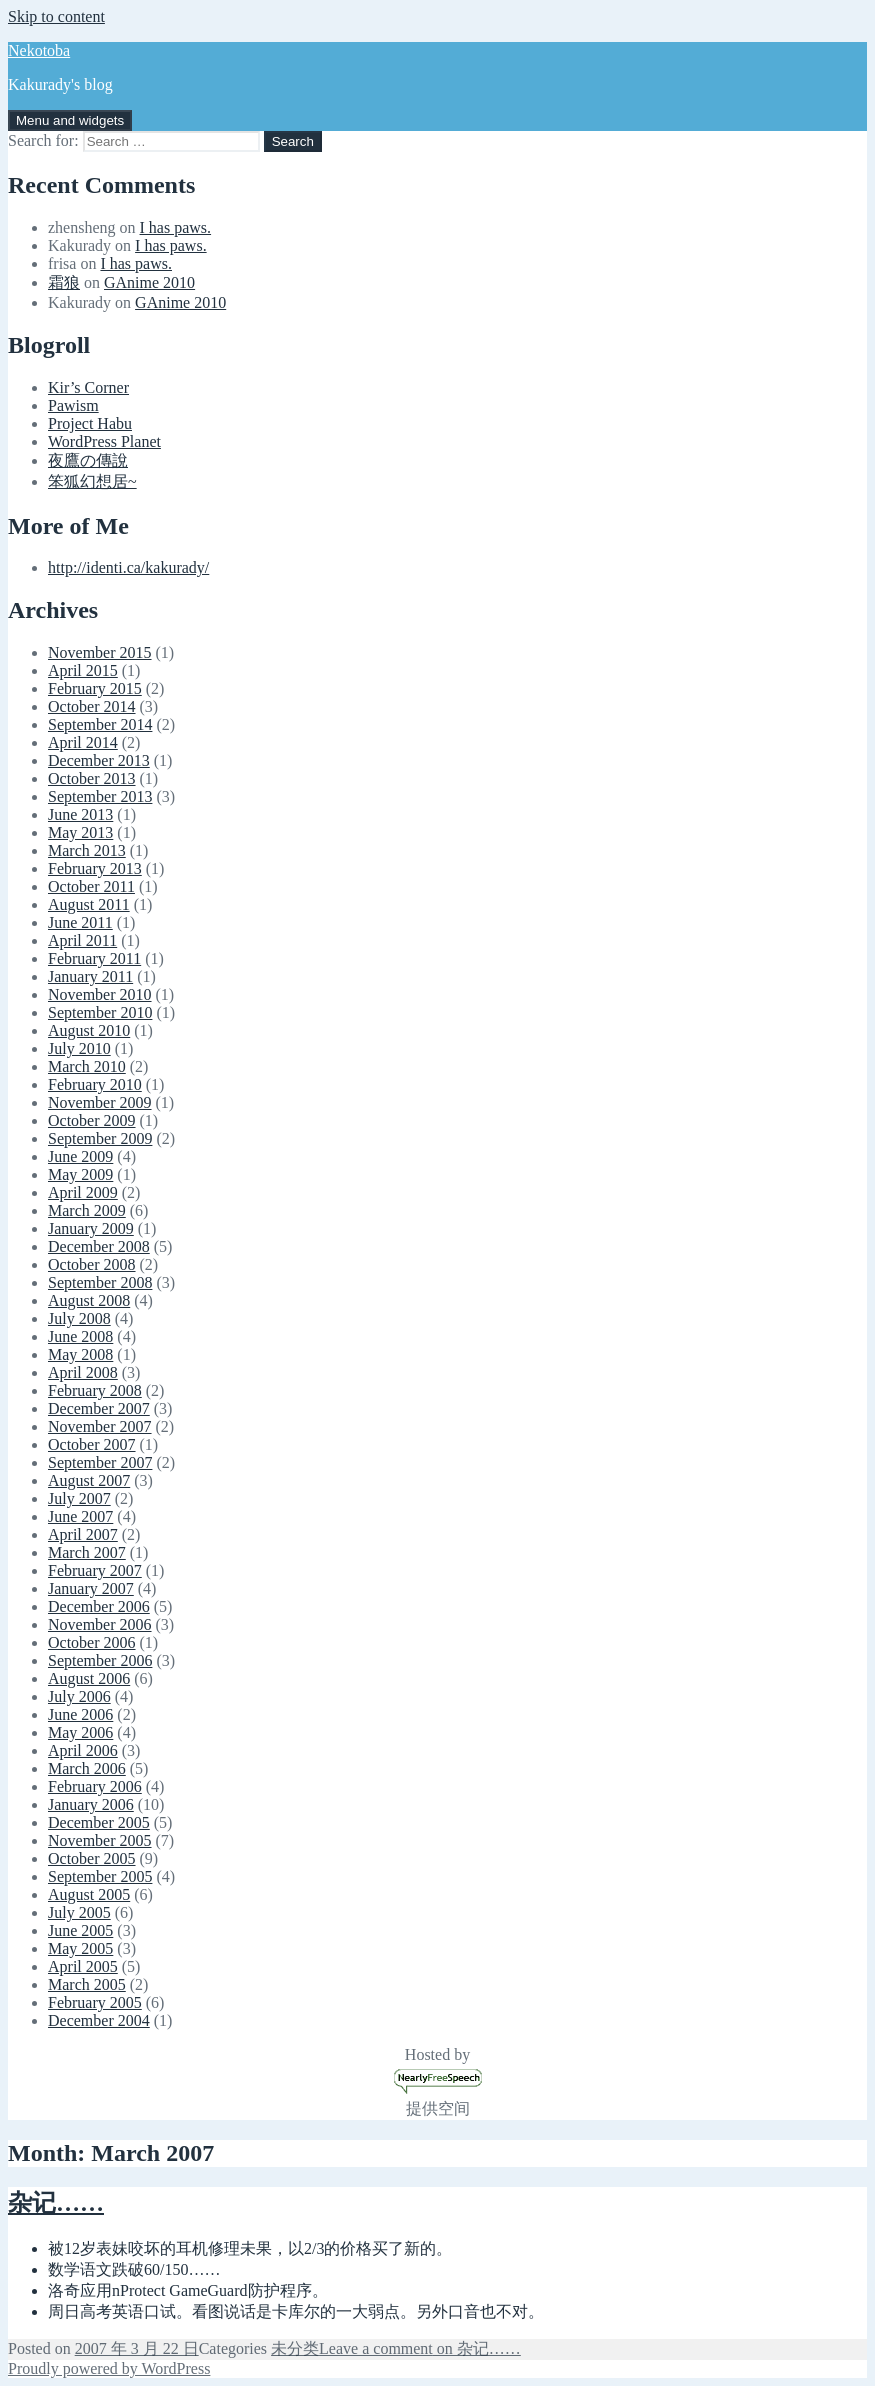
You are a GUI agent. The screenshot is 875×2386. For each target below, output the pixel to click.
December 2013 (99, 760)
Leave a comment (420, 2348)
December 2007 (99, 1408)
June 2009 (80, 1156)
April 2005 (83, 1966)
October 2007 (92, 1444)
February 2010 (95, 1084)
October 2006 (92, 1642)
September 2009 (100, 1138)
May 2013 (80, 832)
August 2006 (89, 1678)
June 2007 (80, 1516)
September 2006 (100, 1660)
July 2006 (79, 1696)
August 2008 (89, 1300)
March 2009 (87, 1210)
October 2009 (92, 1120)
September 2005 (100, 1876)
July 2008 (79, 1318)
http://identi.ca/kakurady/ (128, 567)
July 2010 (79, 1048)
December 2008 (99, 1246)
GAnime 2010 (149, 282)
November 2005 (100, 1840)
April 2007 (83, 1534)
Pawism (73, 405)
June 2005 (80, 1930)
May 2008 (80, 1354)
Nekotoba (39, 50)
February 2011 (94, 958)
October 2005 (92, 1858)
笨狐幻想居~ (92, 481)
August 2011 (89, 904)
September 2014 (100, 724)
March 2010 (87, 1066)
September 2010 (100, 1012)
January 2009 (91, 1228)
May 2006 (80, 1732)
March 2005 (87, 1984)
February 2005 (95, 2002)
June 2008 (80, 1336)
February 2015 (95, 688)
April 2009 (83, 1192)
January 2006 (91, 1804)
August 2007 (89, 1480)
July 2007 (79, 1498)
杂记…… (56, 2203)
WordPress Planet (104, 441)
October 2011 (91, 886)
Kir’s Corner (88, 387)
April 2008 (83, 1372)
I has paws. (176, 227)
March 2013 (87, 850)
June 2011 (80, 922)
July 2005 (79, 1912)
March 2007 (87, 1552)
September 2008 (100, 1282)
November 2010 (100, 994)
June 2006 (80, 1714)
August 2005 (89, 1894)
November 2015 (100, 652)
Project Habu (90, 423)
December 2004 (99, 2020)
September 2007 (100, 1462)
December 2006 (99, 1606)
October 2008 (92, 1264)
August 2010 (89, 1030)
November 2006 (100, 1624)
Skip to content (56, 16)
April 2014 (83, 742)
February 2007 (95, 1570)
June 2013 (80, 814)
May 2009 (80, 1174)
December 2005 (99, 1822)
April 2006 (83, 1750)
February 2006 (95, 1786)
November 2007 (100, 1426)
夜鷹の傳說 (88, 460)
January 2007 (91, 1588)
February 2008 (95, 1390)
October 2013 (92, 778)
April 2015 (83, 670)
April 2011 (82, 940)
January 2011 (90, 976)
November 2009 (100, 1102)
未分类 (295, 2348)
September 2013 (100, 796)
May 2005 (80, 1948)
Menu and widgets (70, 120)
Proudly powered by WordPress (109, 2368)
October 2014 (92, 706)
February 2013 (95, 868)
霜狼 (64, 282)
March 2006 (87, 1768)
